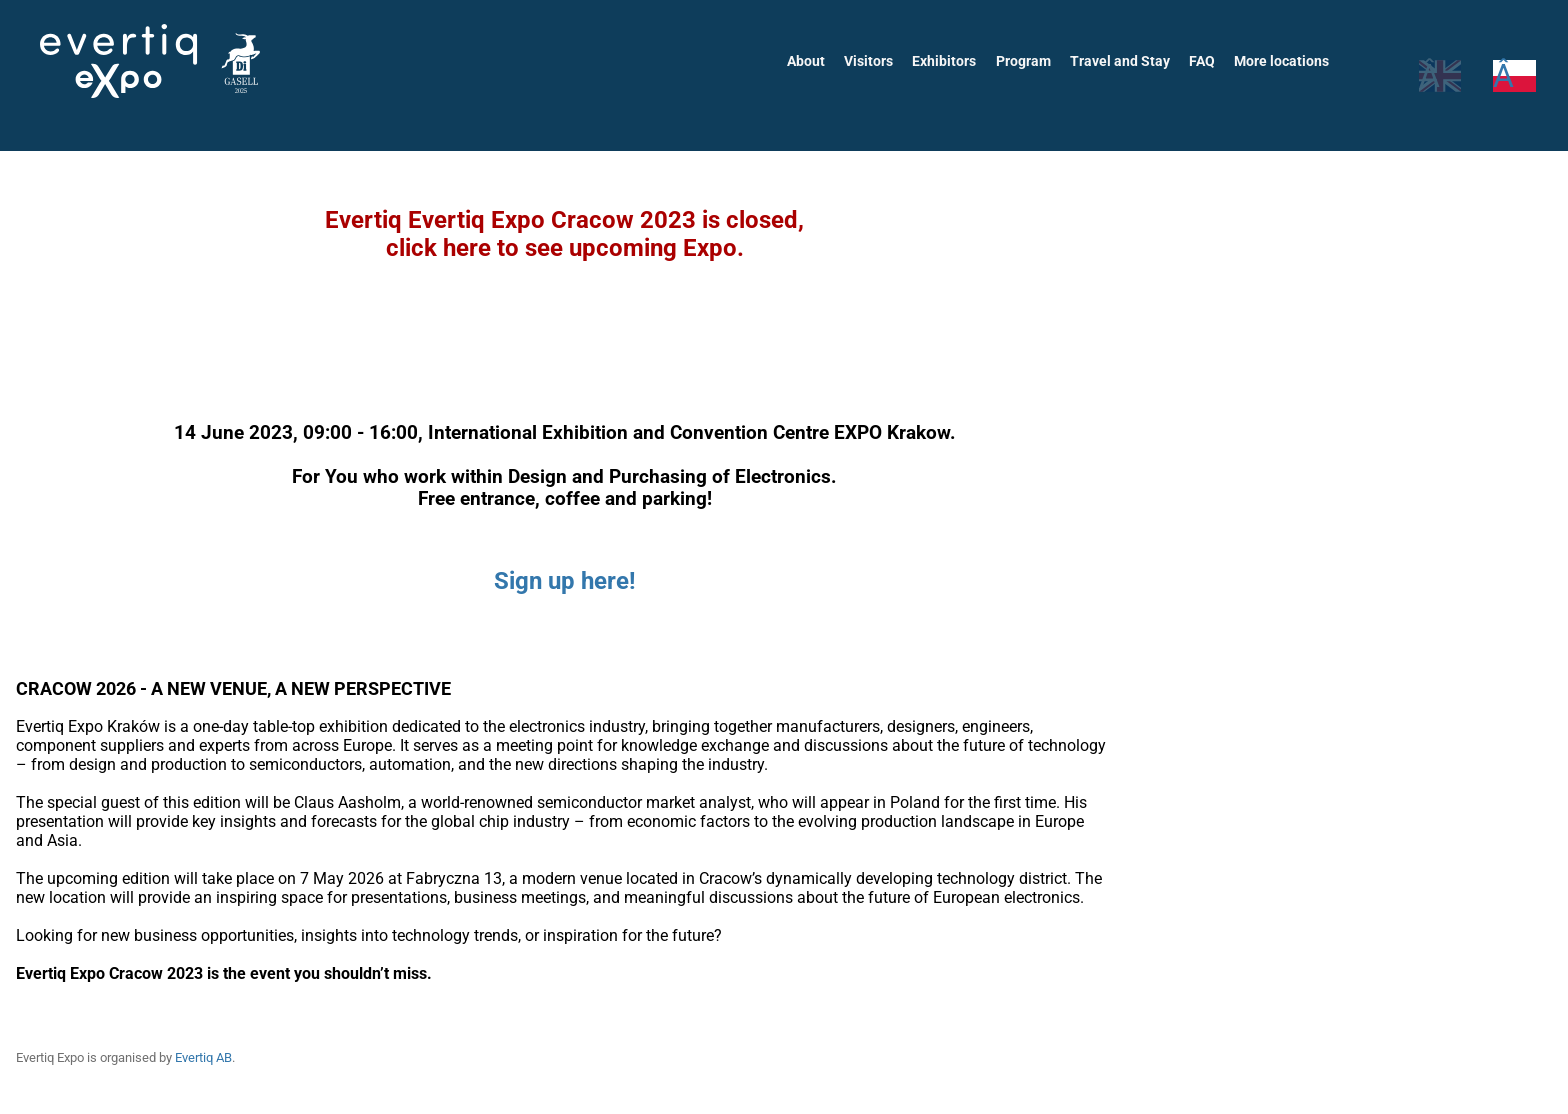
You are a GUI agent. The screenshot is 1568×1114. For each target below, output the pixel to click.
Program (1028, 61)
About (813, 61)
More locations (1282, 61)
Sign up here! (565, 581)
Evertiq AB (208, 1057)
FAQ (1203, 61)
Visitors (875, 61)
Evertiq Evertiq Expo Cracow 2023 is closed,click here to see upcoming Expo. (564, 234)
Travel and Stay (1123, 61)
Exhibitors (950, 61)
